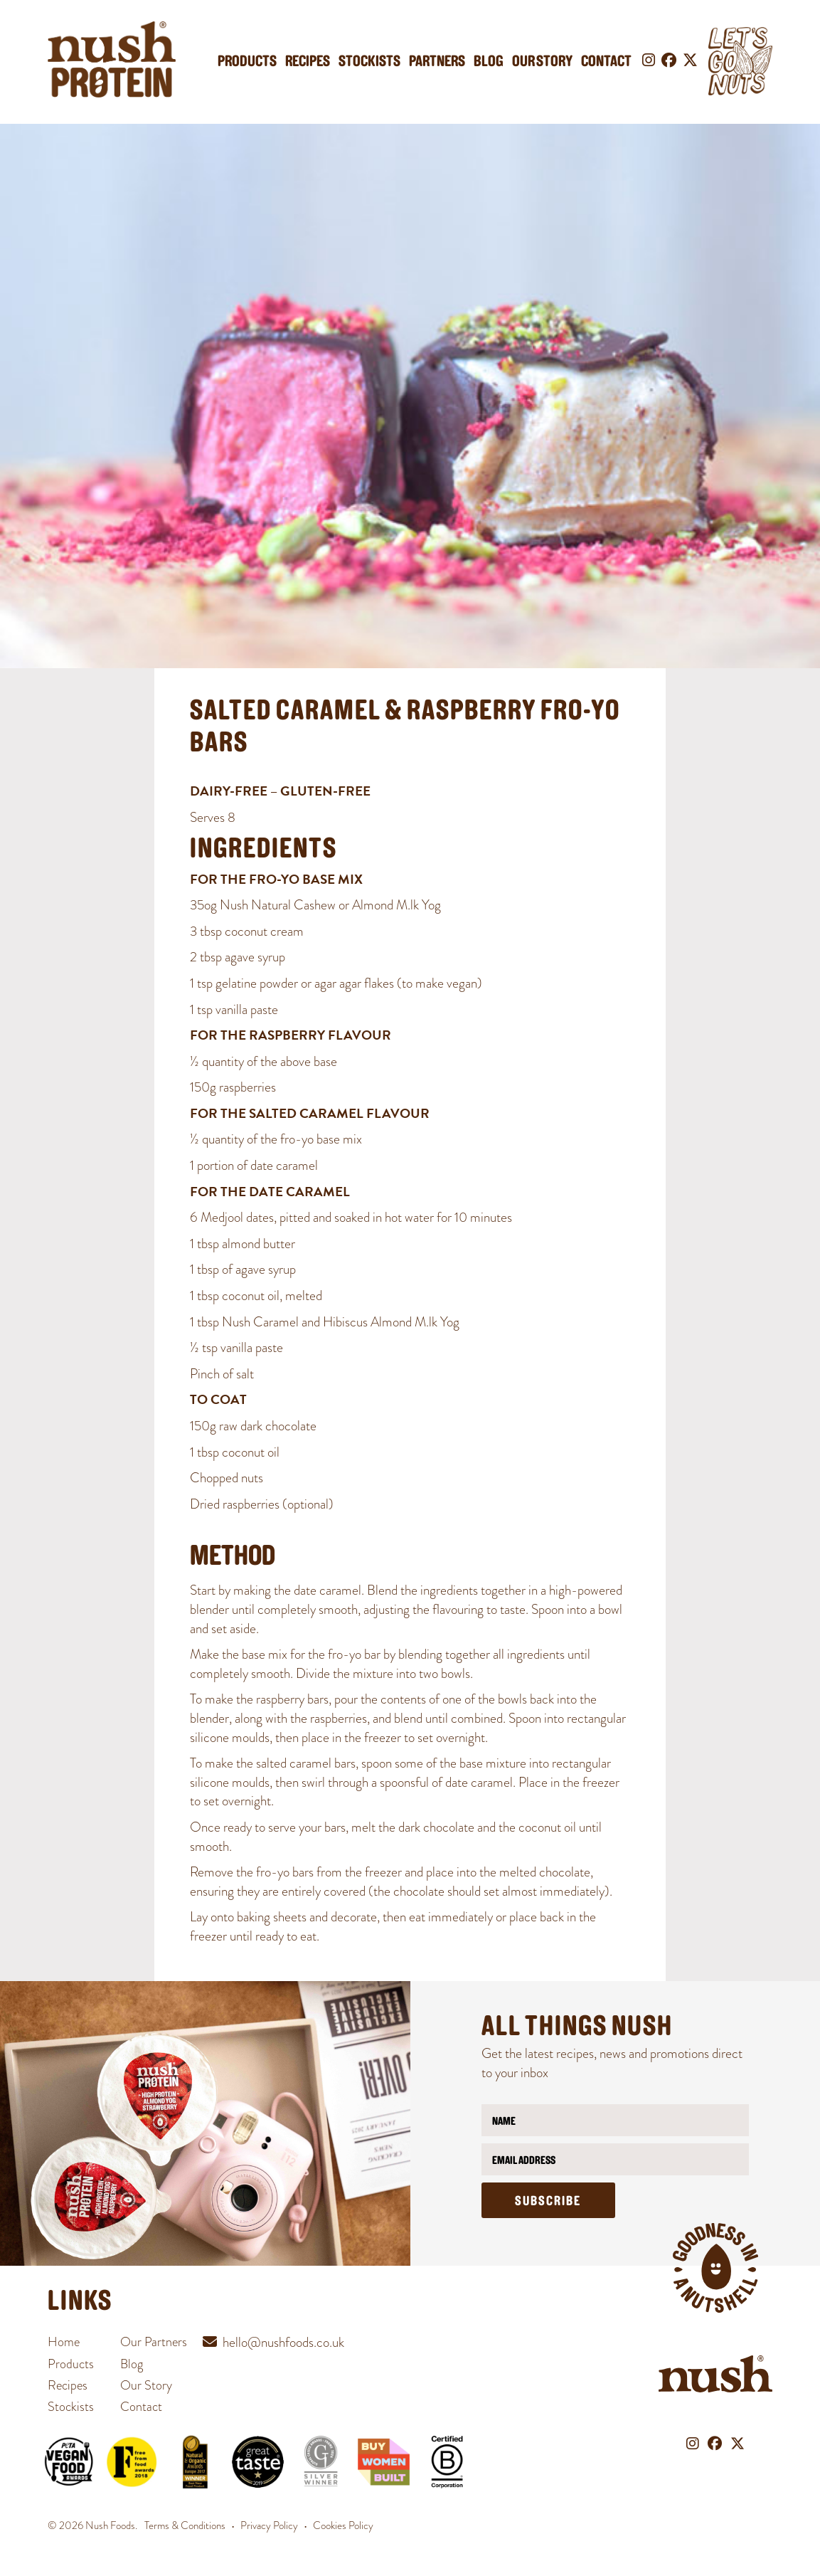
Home (64, 2342)
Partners (437, 62)
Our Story (542, 62)
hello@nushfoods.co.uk (283, 2342)
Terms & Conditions (184, 2525)
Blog (489, 62)
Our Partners (153, 2342)
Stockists (369, 62)
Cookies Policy (343, 2525)
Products (247, 62)
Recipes (307, 62)
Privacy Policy (269, 2525)
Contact (606, 62)
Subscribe (548, 2202)
